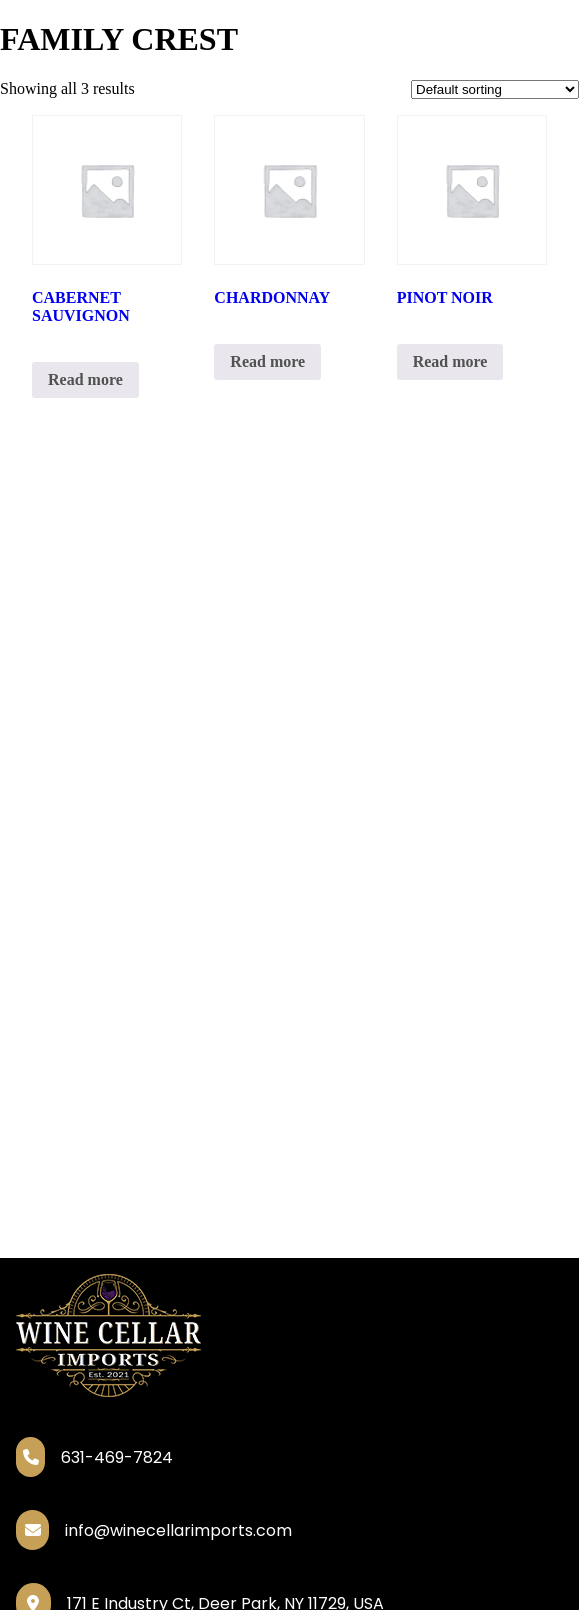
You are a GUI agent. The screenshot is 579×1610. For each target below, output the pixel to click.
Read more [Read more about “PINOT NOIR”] (450, 361)
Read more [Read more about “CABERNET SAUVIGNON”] (85, 379)
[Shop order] (495, 89)
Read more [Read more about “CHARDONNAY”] (267, 361)
